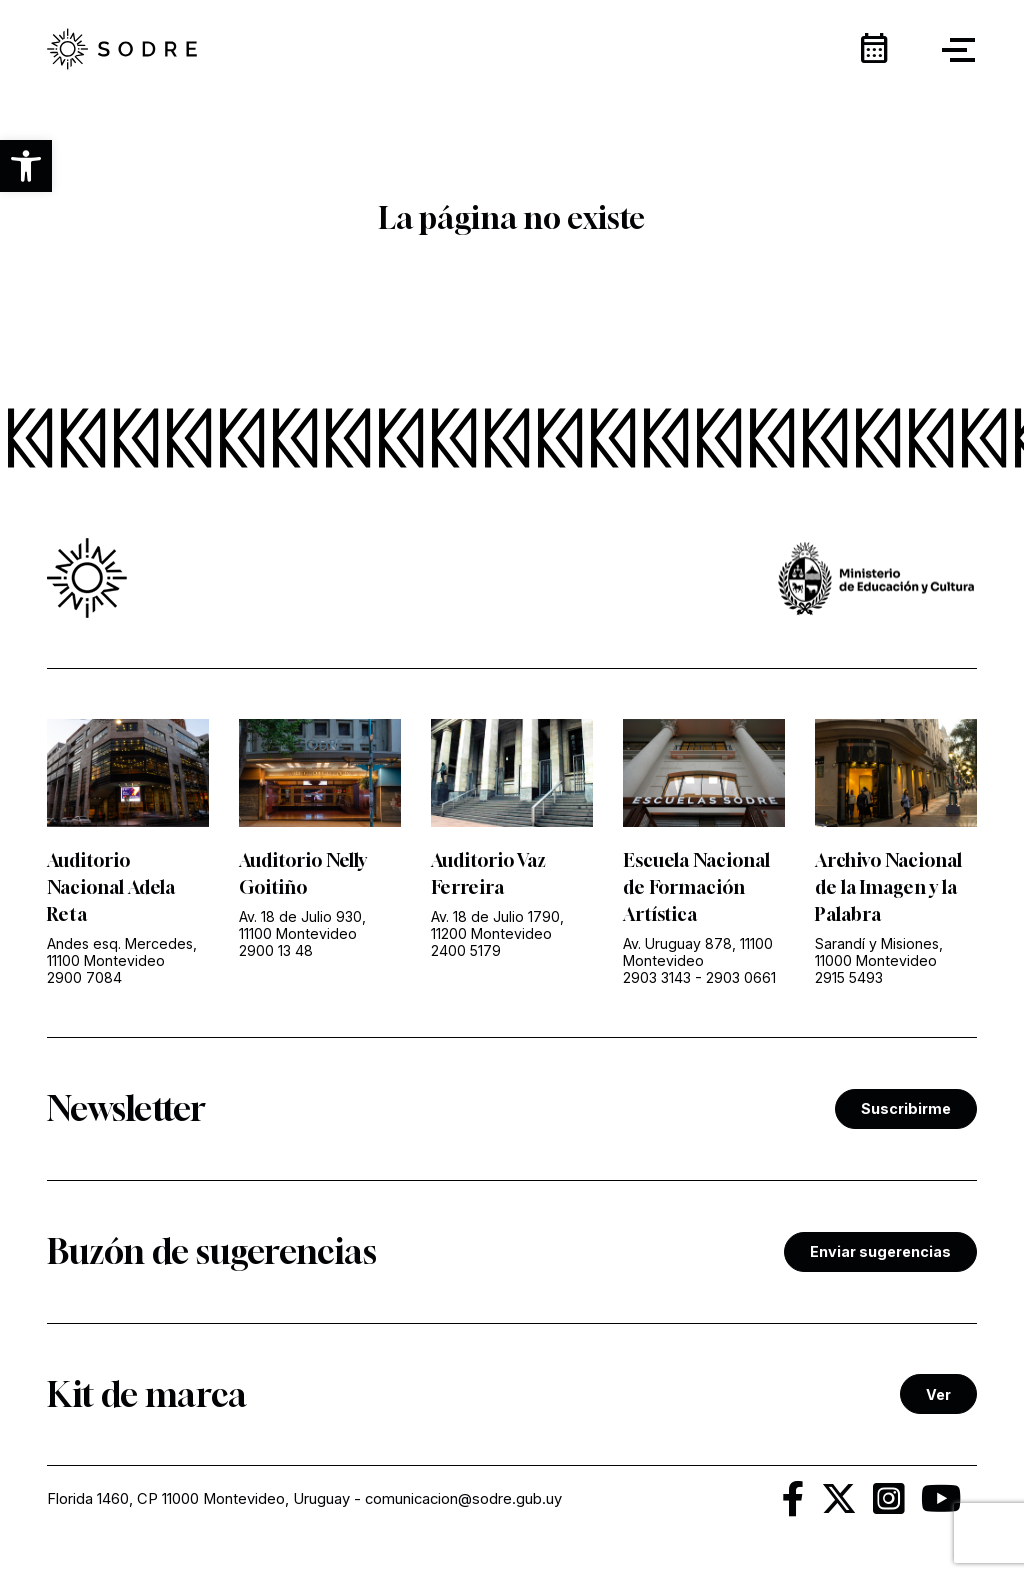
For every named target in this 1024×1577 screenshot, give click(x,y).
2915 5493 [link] (849, 977)
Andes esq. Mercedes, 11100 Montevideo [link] (122, 952)
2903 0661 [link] (741, 977)
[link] (122, 50)
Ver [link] (938, 1394)
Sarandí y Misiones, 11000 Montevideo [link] (879, 952)
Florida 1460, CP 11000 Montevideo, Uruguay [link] (198, 1499)
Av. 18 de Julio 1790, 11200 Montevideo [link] (497, 925)
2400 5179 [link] (466, 950)
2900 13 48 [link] (276, 950)
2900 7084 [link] (84, 977)
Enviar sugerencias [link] (880, 1251)
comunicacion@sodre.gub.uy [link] (463, 1499)
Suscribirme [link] (906, 1108)
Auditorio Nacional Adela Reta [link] (111, 887)
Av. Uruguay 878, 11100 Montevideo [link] (698, 952)
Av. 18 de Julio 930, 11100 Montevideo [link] (302, 925)
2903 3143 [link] (657, 977)
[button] (26, 166)
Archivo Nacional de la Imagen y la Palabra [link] (888, 887)
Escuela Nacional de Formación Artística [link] (696, 887)
